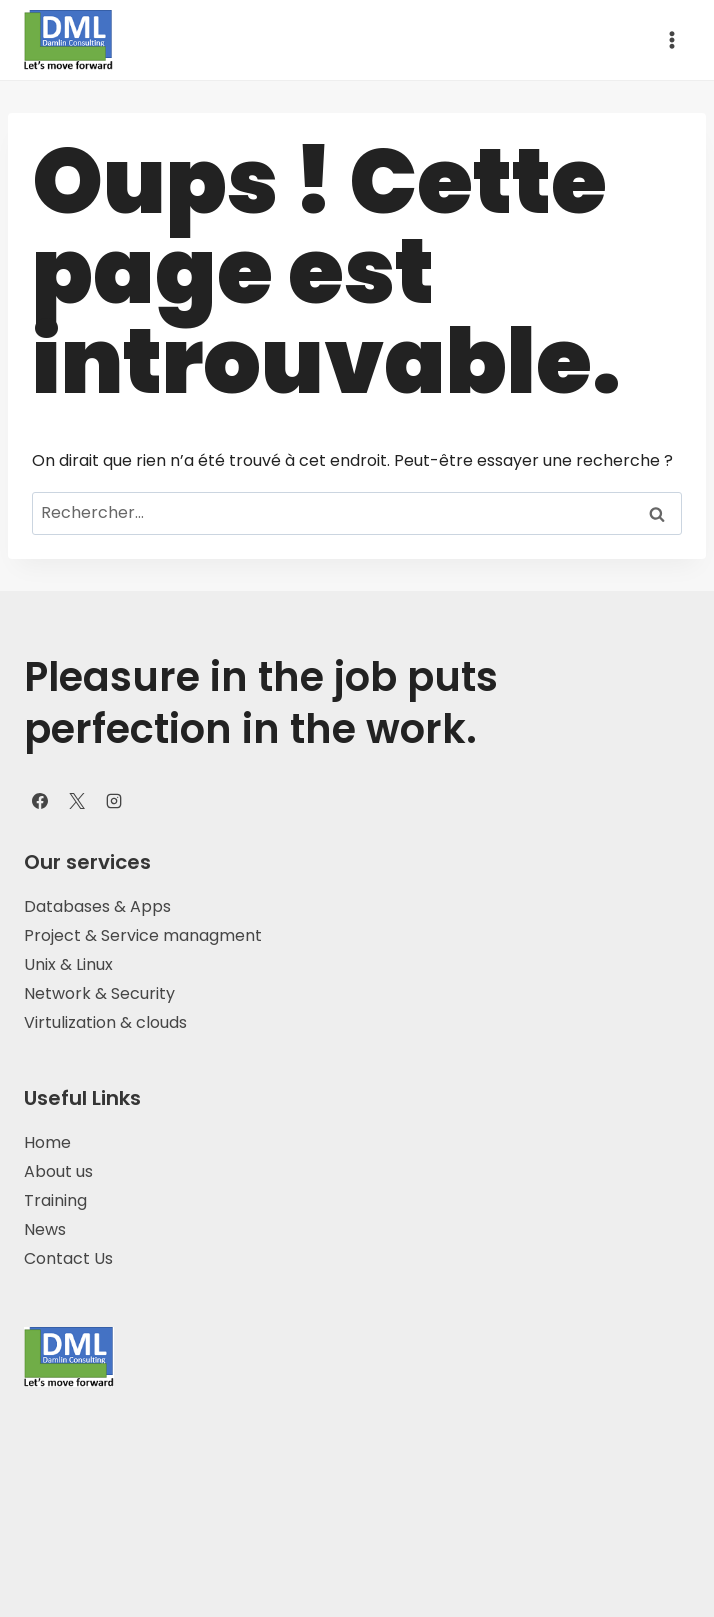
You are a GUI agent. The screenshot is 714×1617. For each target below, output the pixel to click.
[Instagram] (114, 801)
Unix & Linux (68, 964)
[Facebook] (40, 801)
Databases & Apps (97, 906)
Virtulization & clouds (107, 1022)
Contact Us (68, 1258)
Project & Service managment (143, 935)
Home (47, 1142)
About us (58, 1171)
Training (55, 1200)
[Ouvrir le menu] (671, 39)
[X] (77, 801)
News (45, 1229)
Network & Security (99, 993)
